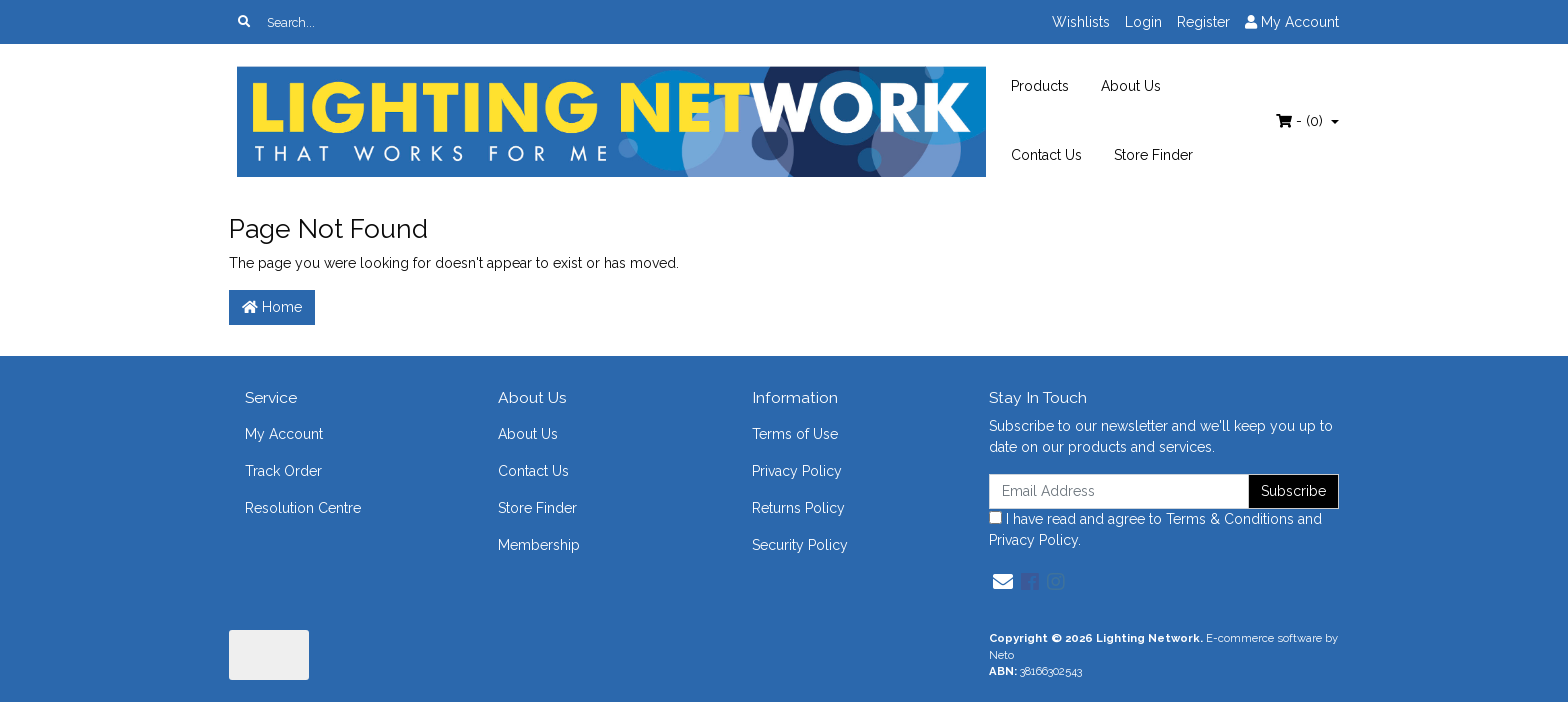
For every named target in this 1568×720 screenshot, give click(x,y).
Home (272, 307)
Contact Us (1046, 155)
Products (1040, 86)
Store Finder (1153, 155)
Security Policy (800, 545)
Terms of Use (795, 434)
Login (1143, 22)
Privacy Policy (797, 471)
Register (1203, 22)
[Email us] (1003, 582)
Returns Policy (798, 508)
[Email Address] (1119, 491)
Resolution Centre (303, 508)
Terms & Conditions (1230, 519)
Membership (539, 545)
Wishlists (1081, 22)
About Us (1131, 86)
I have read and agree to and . (1155, 529)
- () (1301, 121)
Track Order (283, 471)
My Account (284, 434)
